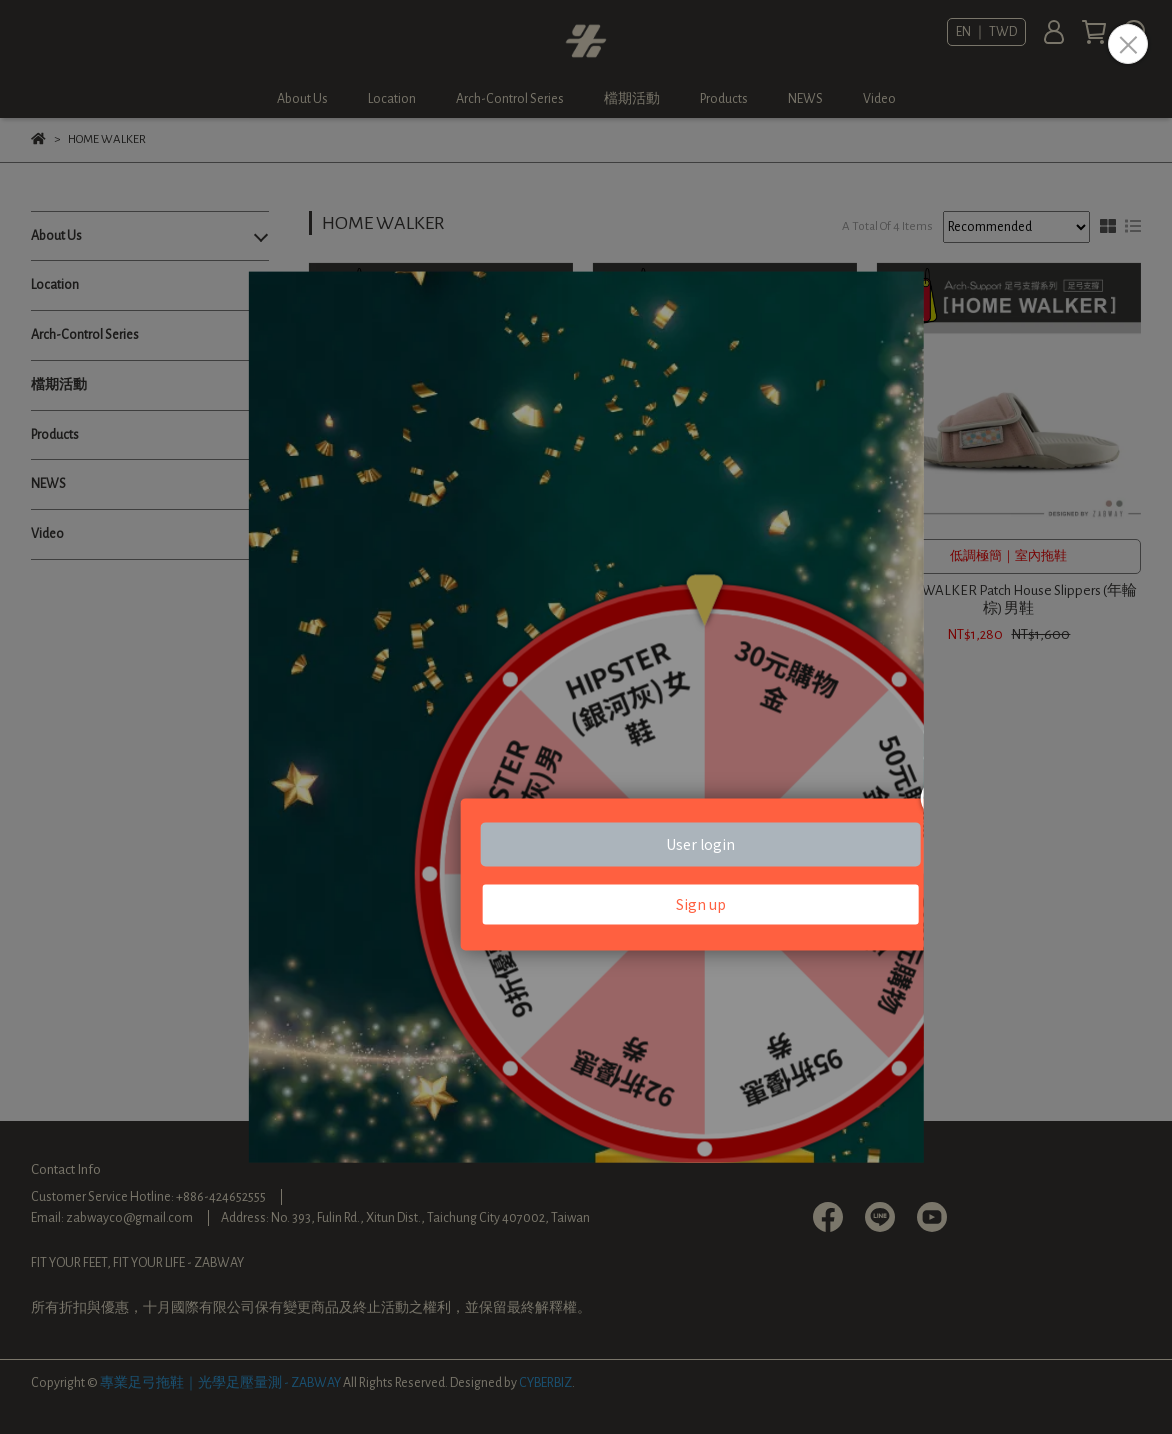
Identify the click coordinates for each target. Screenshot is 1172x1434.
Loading (586, 717)
